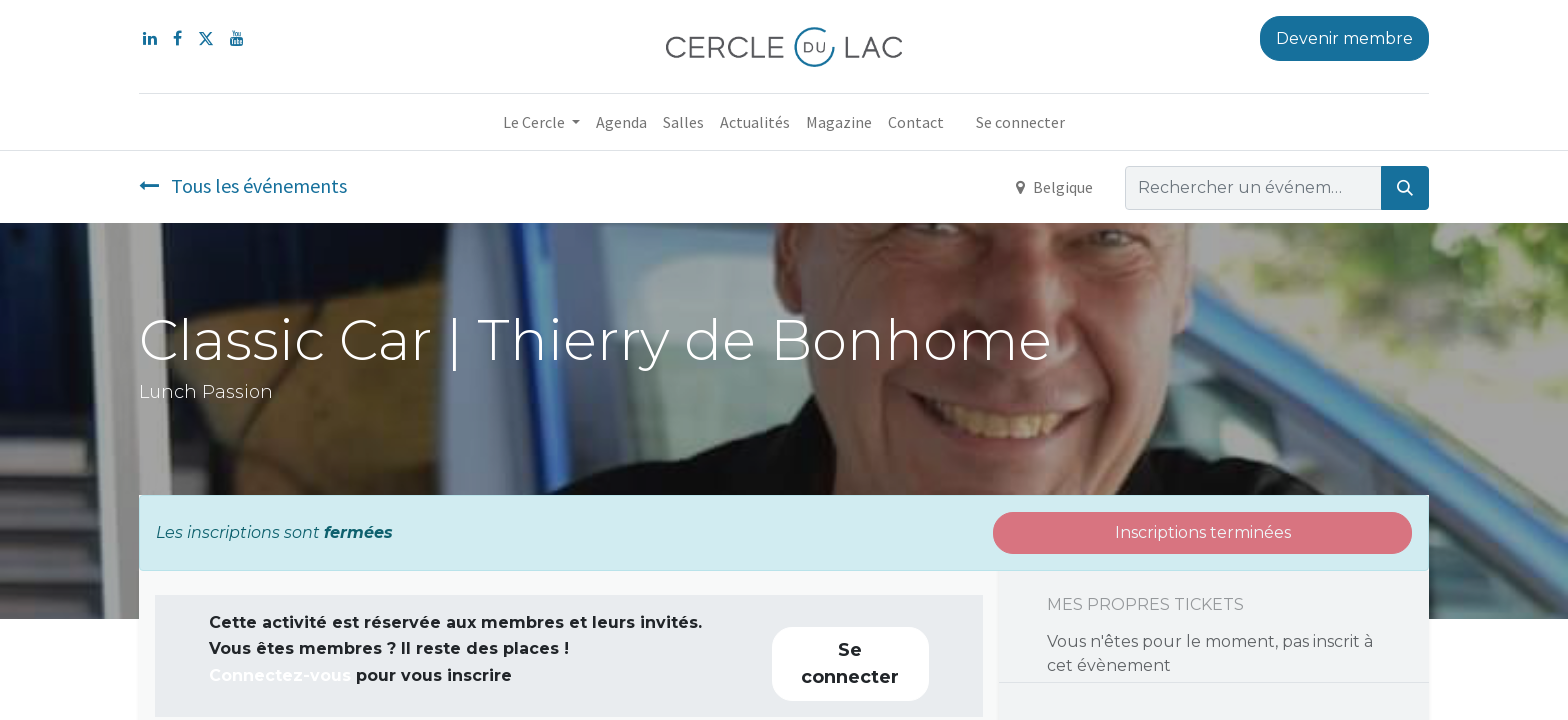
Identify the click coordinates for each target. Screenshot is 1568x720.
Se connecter (1020, 122)
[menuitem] (621, 122)
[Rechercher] (1405, 188)
